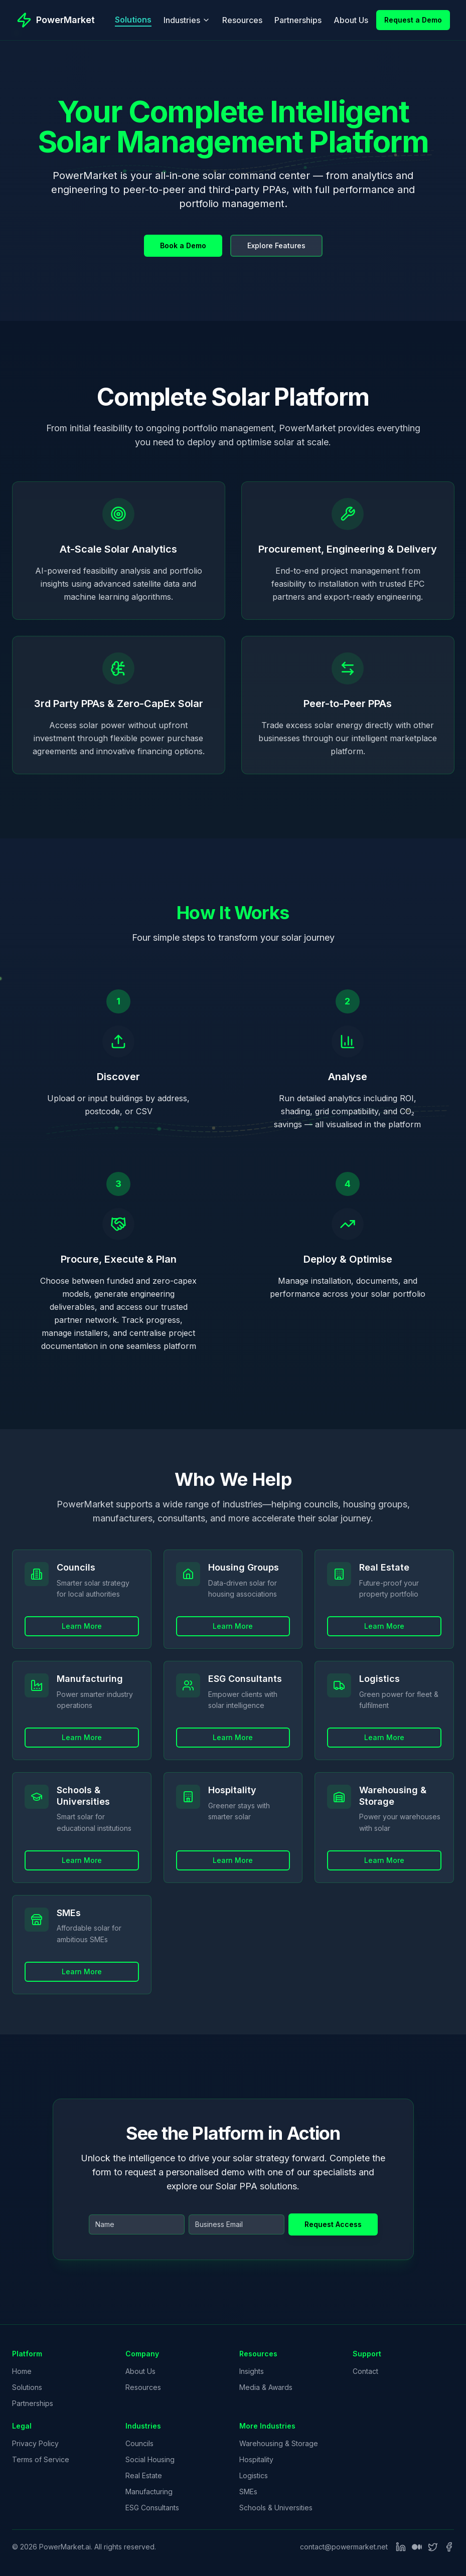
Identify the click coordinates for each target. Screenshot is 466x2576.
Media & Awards (265, 2387)
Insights (251, 2371)
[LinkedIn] (401, 2547)
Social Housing (150, 2459)
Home (22, 2371)
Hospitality (256, 2459)
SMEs (248, 2491)
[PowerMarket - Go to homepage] (55, 20)
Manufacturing (149, 2491)
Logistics (253, 2475)
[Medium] (417, 2547)
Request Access (333, 2224)
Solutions (133, 20)
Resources (242, 20)
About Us (351, 20)
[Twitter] (433, 2547)
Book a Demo (183, 245)
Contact (365, 2371)
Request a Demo (413, 20)
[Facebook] (449, 2547)
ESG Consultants (152, 2507)
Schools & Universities (276, 2507)
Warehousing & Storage (278, 2443)
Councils (139, 2443)
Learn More (82, 1661)
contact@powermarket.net (344, 2546)
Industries (187, 20)
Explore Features (276, 245)
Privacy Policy (35, 2443)
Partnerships (298, 20)
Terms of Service (40, 2459)
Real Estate (143, 2475)
